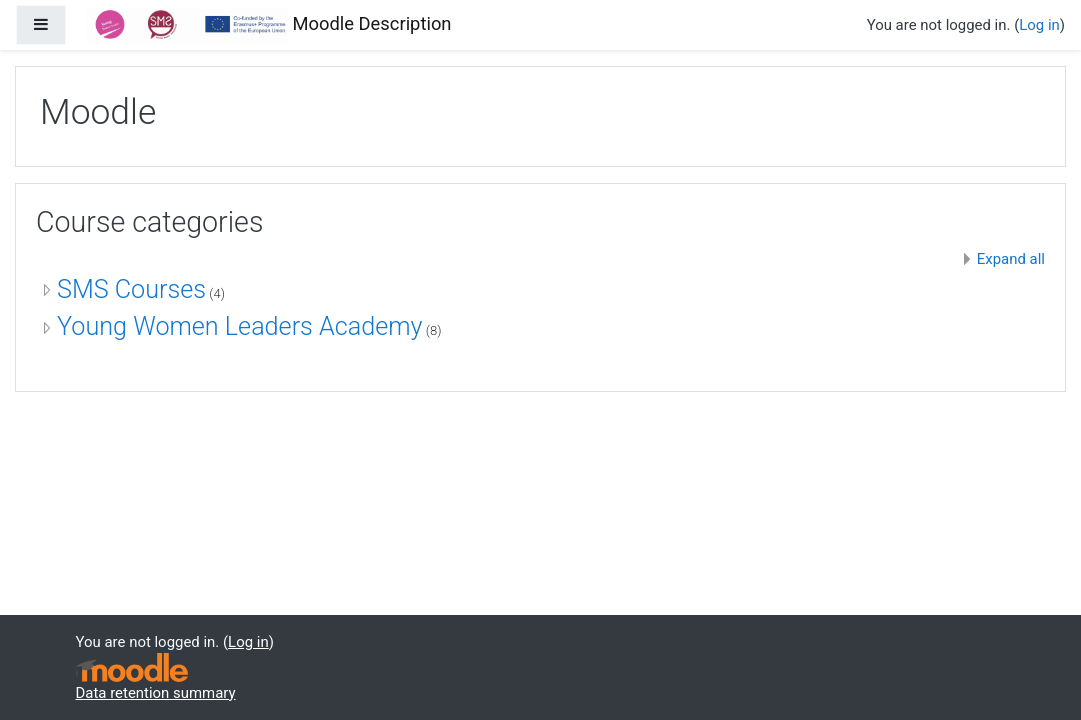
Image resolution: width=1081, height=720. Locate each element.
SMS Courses (131, 289)
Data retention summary (156, 693)
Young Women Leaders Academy (240, 326)
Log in (1039, 25)
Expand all (1011, 259)
